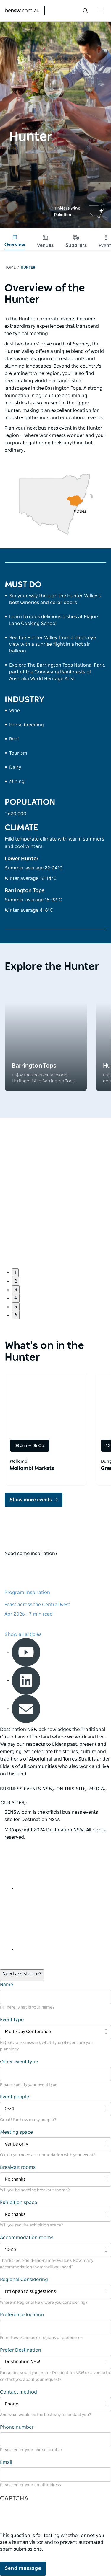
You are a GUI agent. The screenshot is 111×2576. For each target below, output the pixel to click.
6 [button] (15, 1315)
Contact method (18, 2392)
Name (6, 1984)
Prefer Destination (20, 2350)
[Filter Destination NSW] (55, 2362)
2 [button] (15, 1281)
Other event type (19, 2061)
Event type (12, 2019)
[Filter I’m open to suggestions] (55, 2292)
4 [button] (15, 1298)
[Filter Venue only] (55, 2144)
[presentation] (45, 2520)
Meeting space (16, 2132)
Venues (45, 241)
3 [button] (15, 1289)
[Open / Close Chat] (22, 1975)
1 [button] (15, 1272)
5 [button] (15, 1306)
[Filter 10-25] (55, 2250)
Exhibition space (18, 2202)
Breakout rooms (18, 2167)
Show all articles (22, 1634)
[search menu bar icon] (85, 11)
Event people (14, 2096)
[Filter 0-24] (55, 2109)
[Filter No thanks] (55, 2179)
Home (10, 268)
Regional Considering (24, 2279)
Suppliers (76, 241)
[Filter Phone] (55, 2404)
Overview (14, 241)
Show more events (30, 1499)
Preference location (22, 2314)
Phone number (17, 2427)
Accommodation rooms (26, 2237)
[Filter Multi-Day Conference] (55, 2032)
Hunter (28, 268)
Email (6, 2462)
